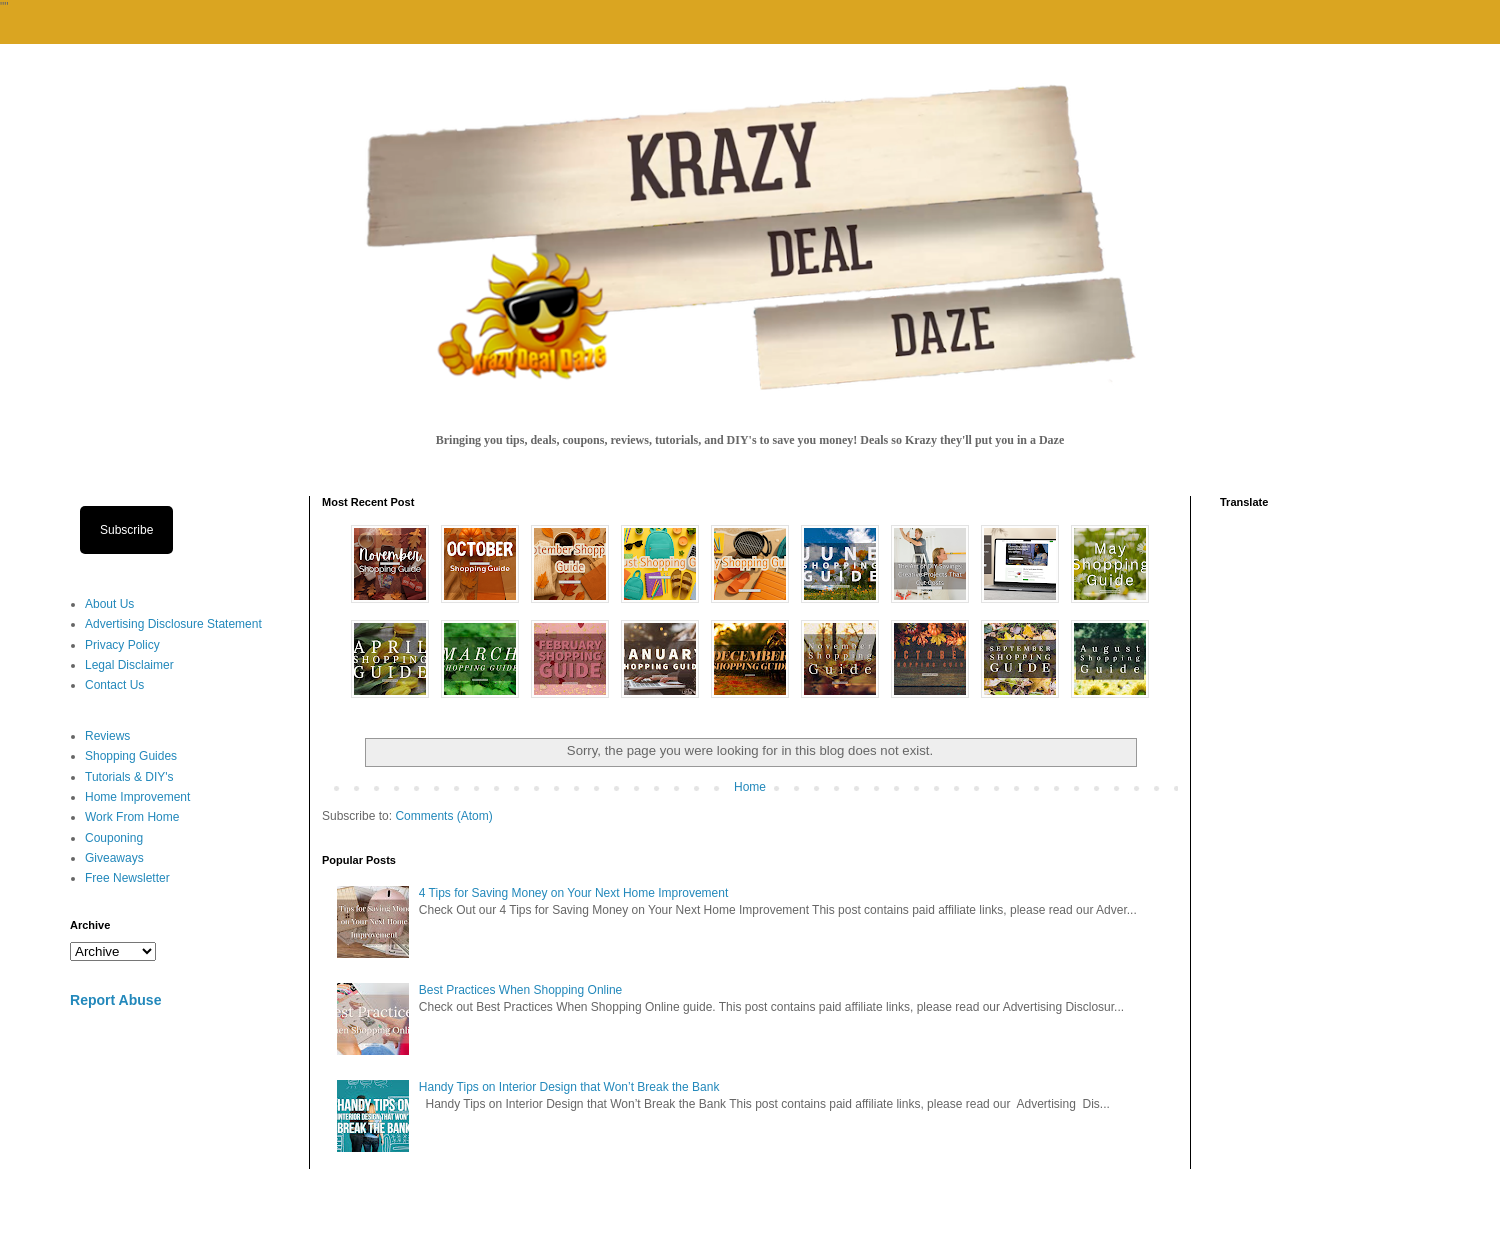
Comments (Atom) (443, 816)
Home (750, 787)
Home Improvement (137, 797)
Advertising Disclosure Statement (173, 624)
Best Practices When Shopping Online (520, 990)
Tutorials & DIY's (129, 777)
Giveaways (114, 858)
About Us (109, 604)
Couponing (114, 838)
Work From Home (132, 817)
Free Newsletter (127, 878)
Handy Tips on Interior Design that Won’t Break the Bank (569, 1087)
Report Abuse (115, 1000)
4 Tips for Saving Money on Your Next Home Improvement (574, 893)
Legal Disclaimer (129, 665)
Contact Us (114, 685)
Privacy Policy (122, 645)
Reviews (107, 736)
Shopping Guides (131, 756)
